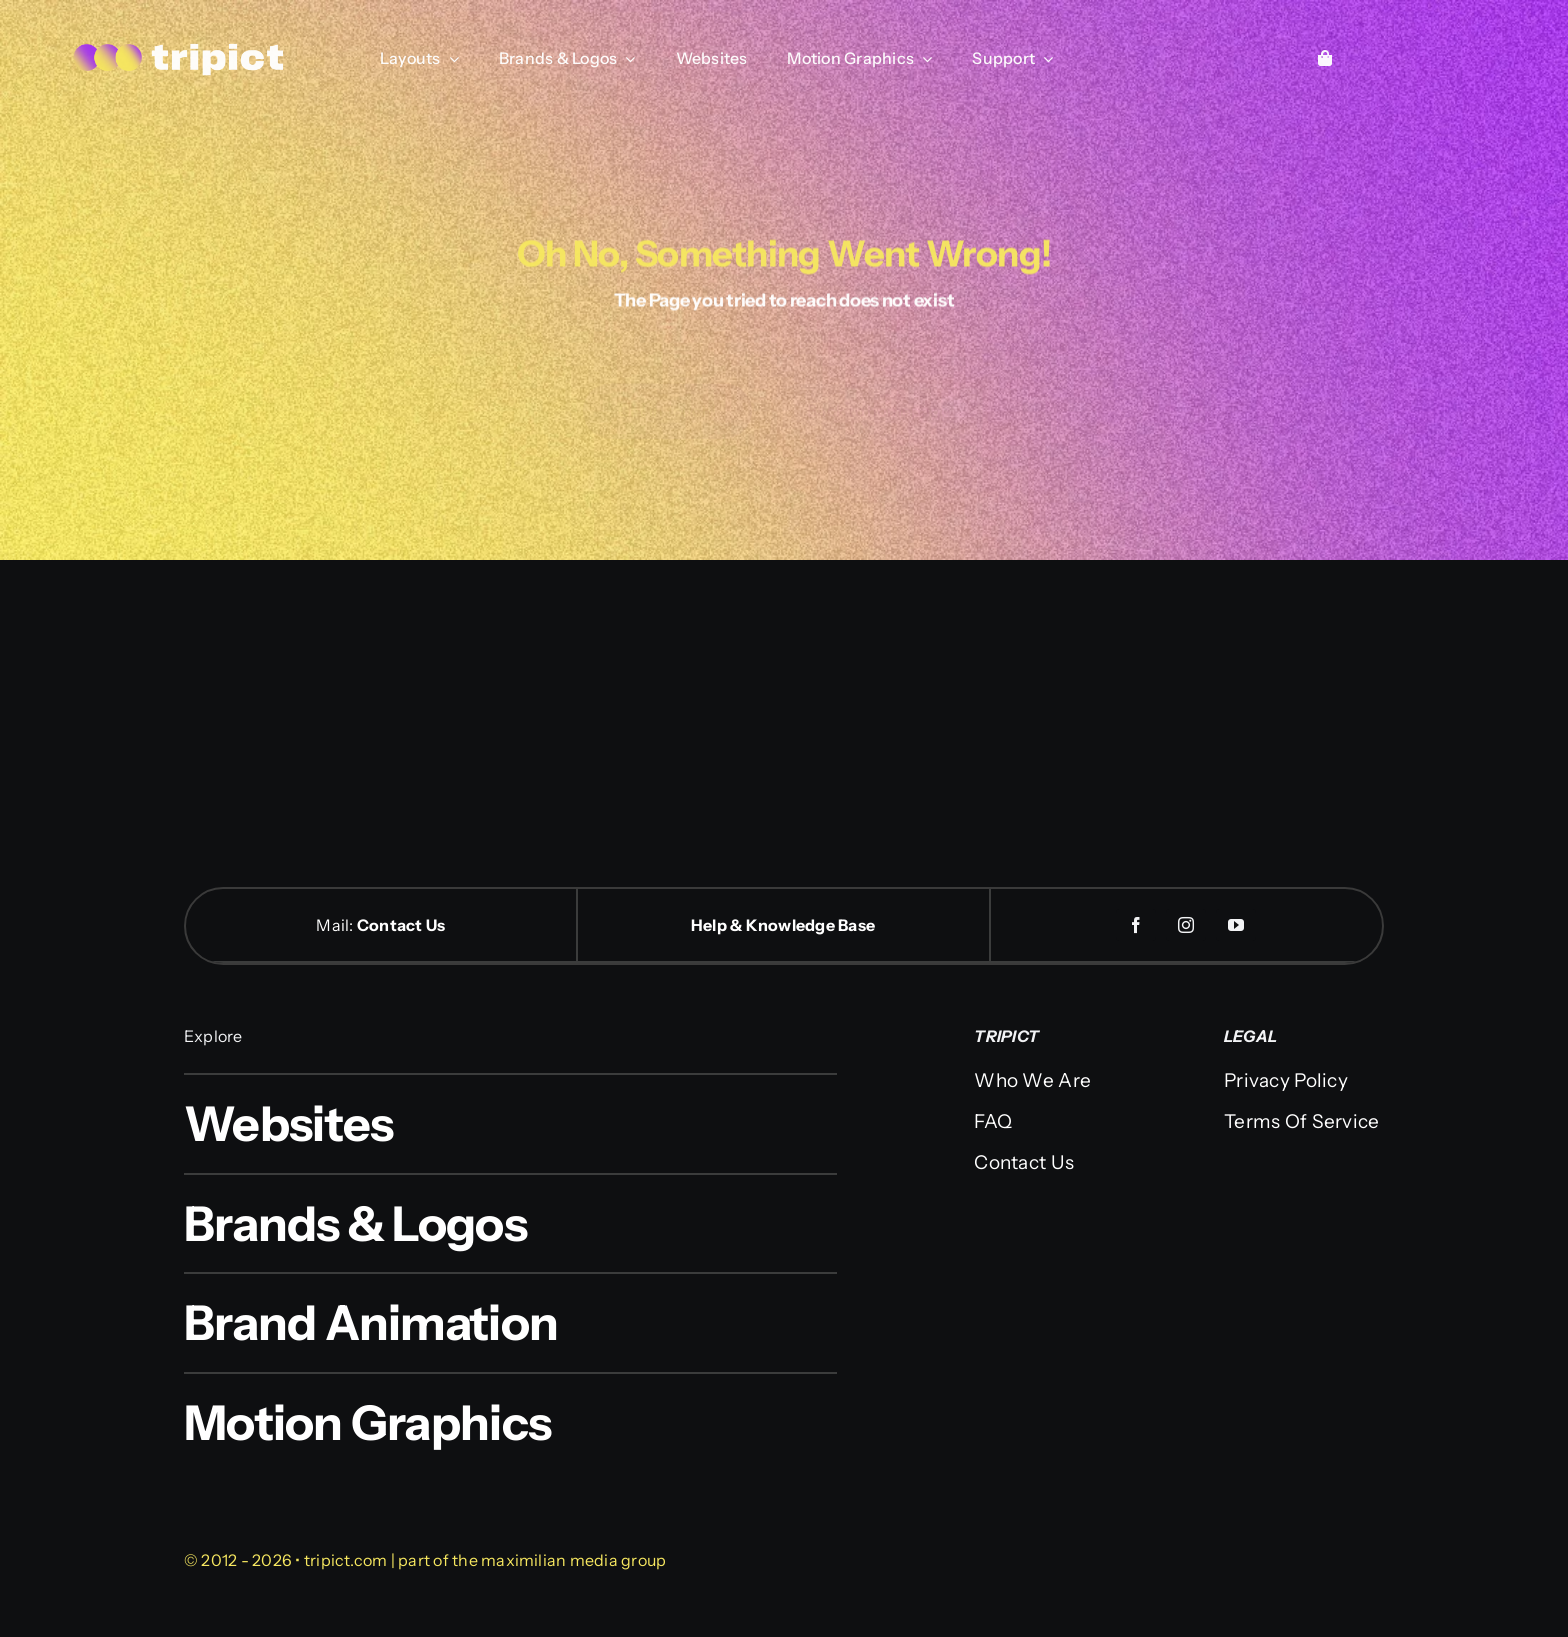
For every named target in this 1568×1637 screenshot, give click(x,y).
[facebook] (1136, 925)
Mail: (336, 925)
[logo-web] (180, 45)
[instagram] (1186, 925)
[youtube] (1236, 925)
